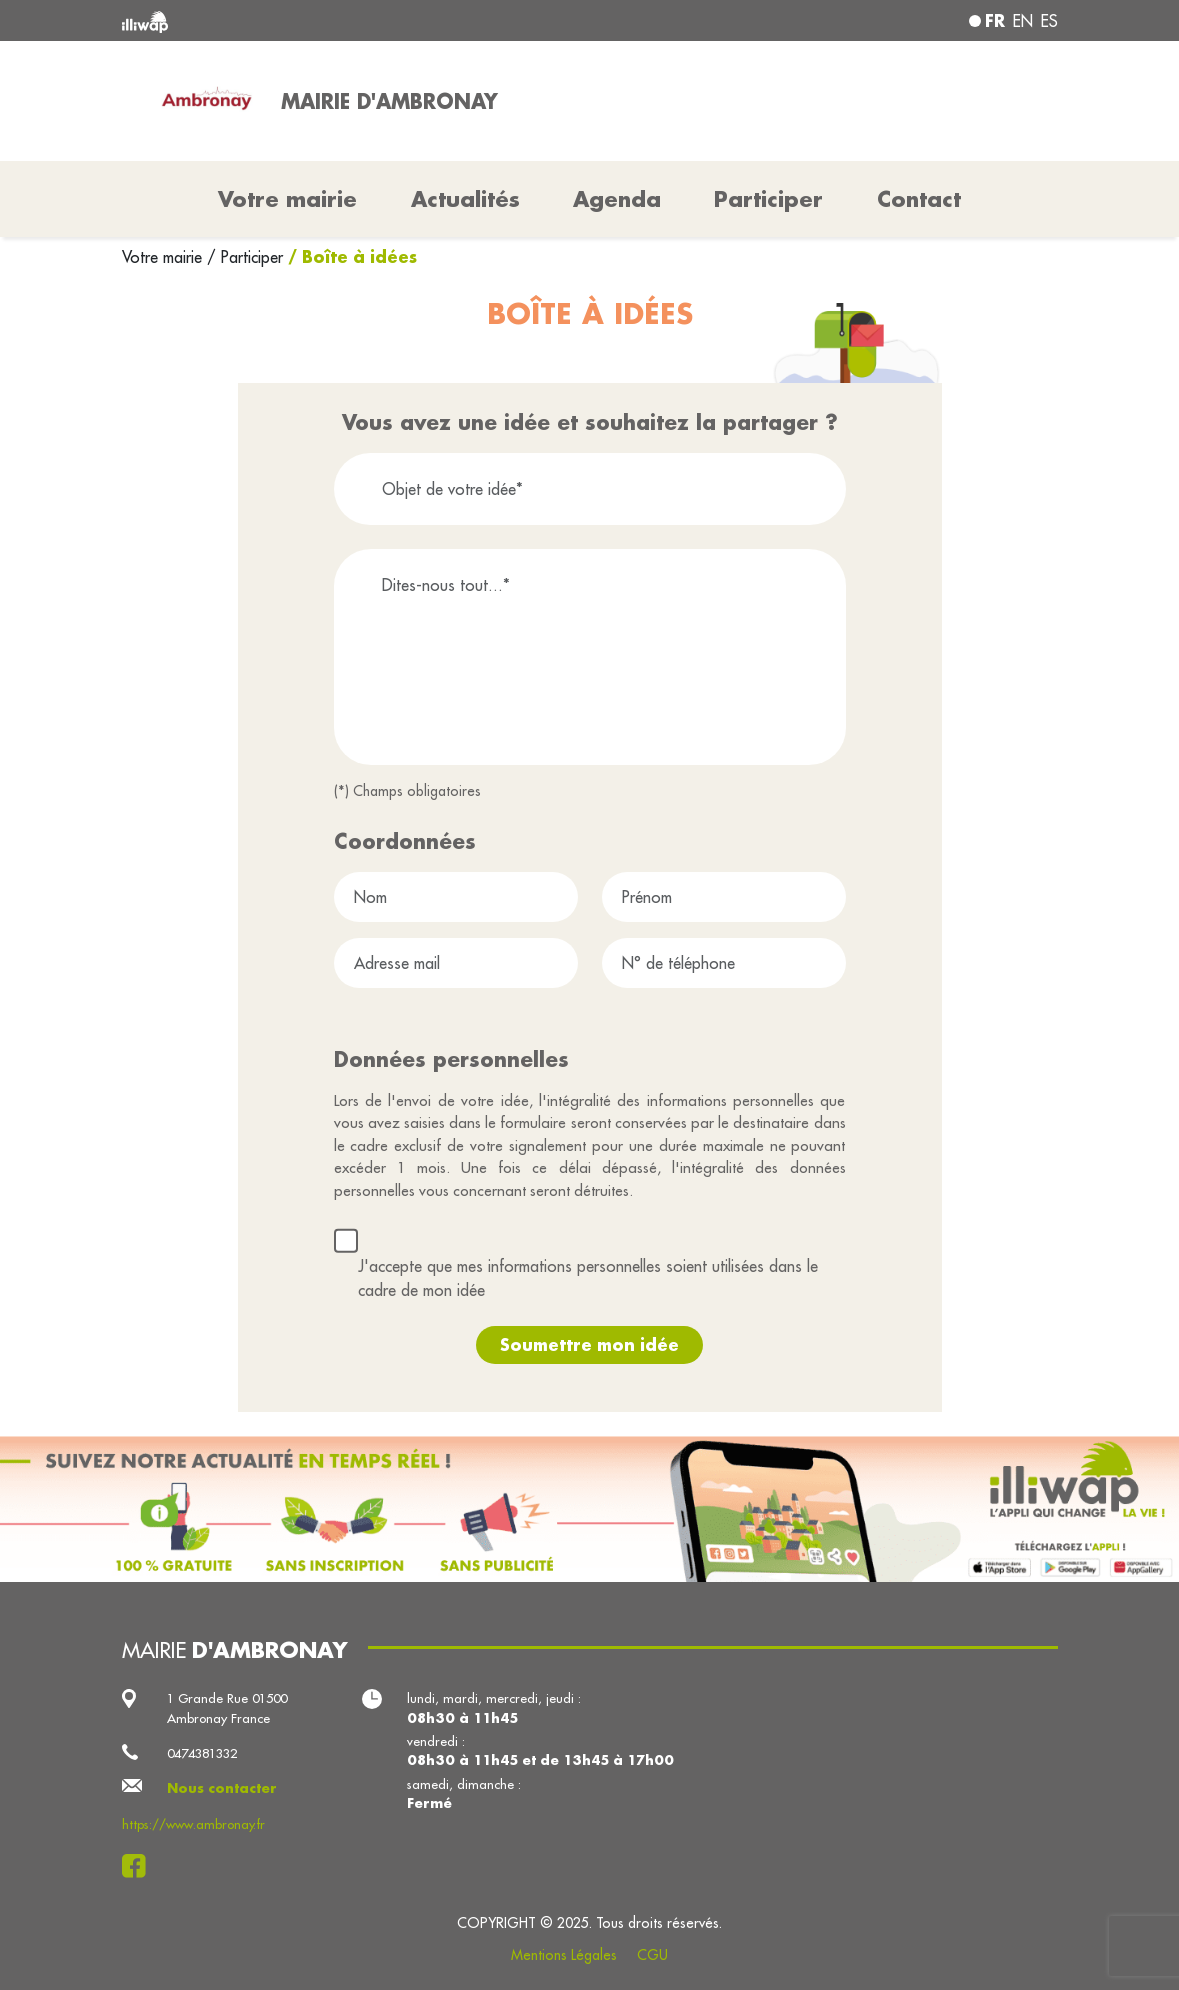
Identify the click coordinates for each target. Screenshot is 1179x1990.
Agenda (617, 199)
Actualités (465, 199)
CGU (652, 1955)
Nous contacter (222, 1788)
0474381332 (202, 1753)
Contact (919, 199)
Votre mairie (164, 257)
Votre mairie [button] (287, 199)
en (1023, 21)
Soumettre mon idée (589, 1344)
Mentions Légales (564, 1955)
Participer (768, 199)
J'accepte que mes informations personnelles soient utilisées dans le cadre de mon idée (588, 1278)
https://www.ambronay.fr (193, 1824)
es (1049, 21)
